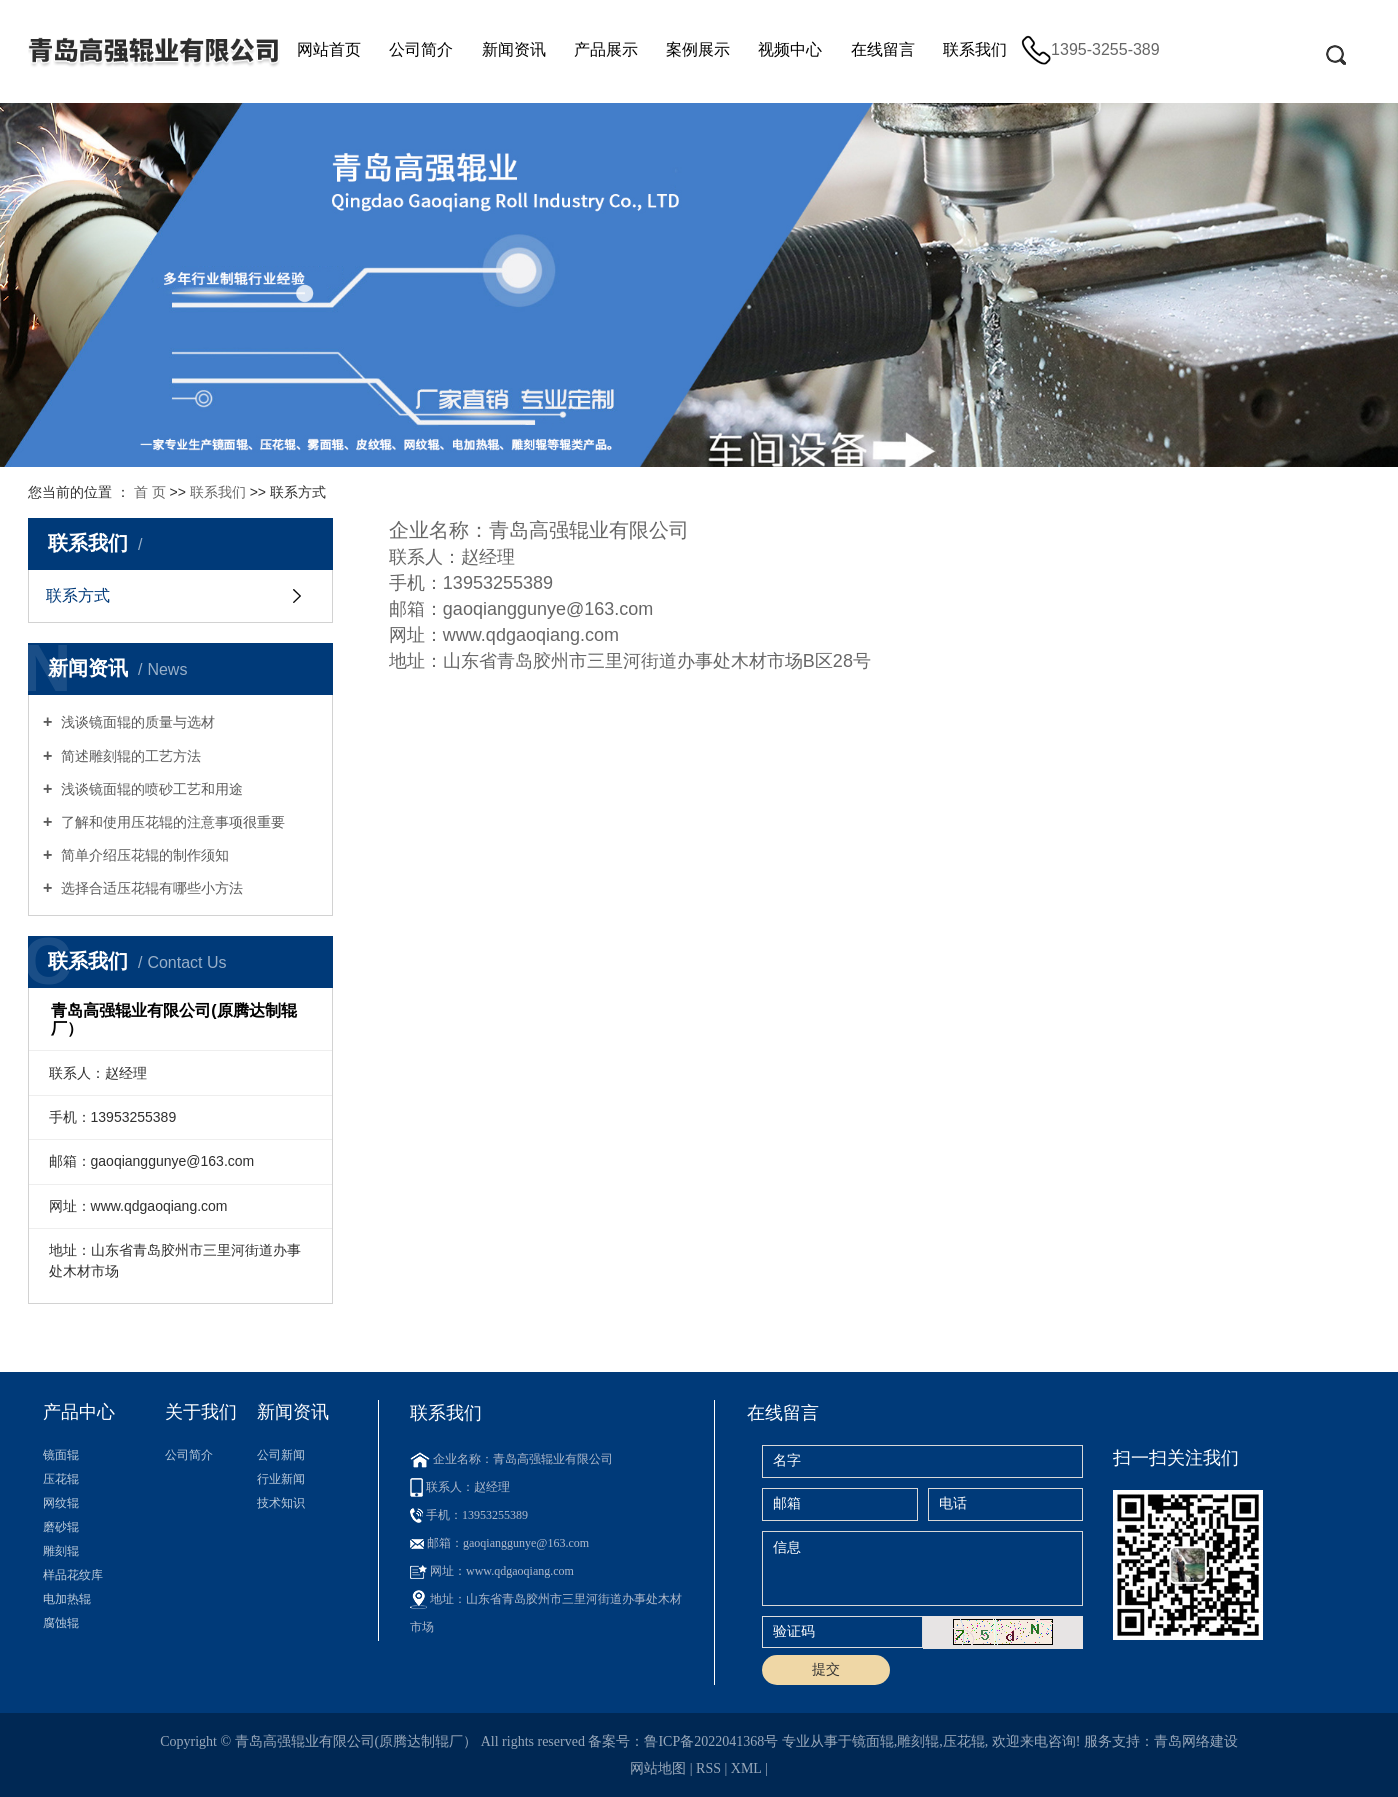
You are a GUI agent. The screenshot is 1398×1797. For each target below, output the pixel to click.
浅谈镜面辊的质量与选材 (136, 722)
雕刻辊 (61, 1551)
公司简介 (421, 49)
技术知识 (281, 1503)
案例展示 (698, 49)
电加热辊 (67, 1599)
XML (746, 1768)
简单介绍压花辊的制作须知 (143, 855)
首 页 (150, 492)
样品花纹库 (73, 1575)
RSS (708, 1768)
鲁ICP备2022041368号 (711, 1741)
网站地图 (658, 1768)
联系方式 (78, 595)
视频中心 (790, 49)
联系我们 (975, 49)
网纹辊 (61, 1503)
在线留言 (883, 49)
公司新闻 (281, 1455)
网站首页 (329, 49)
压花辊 (61, 1479)
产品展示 (606, 49)
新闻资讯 (514, 49)
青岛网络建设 (1196, 1741)
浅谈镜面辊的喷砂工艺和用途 (150, 789)
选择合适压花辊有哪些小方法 (150, 888)
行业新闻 (281, 1479)
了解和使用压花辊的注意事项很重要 (171, 822)
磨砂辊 (61, 1527)
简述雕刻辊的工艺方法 (129, 756)
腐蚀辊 (61, 1623)
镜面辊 (61, 1455)
